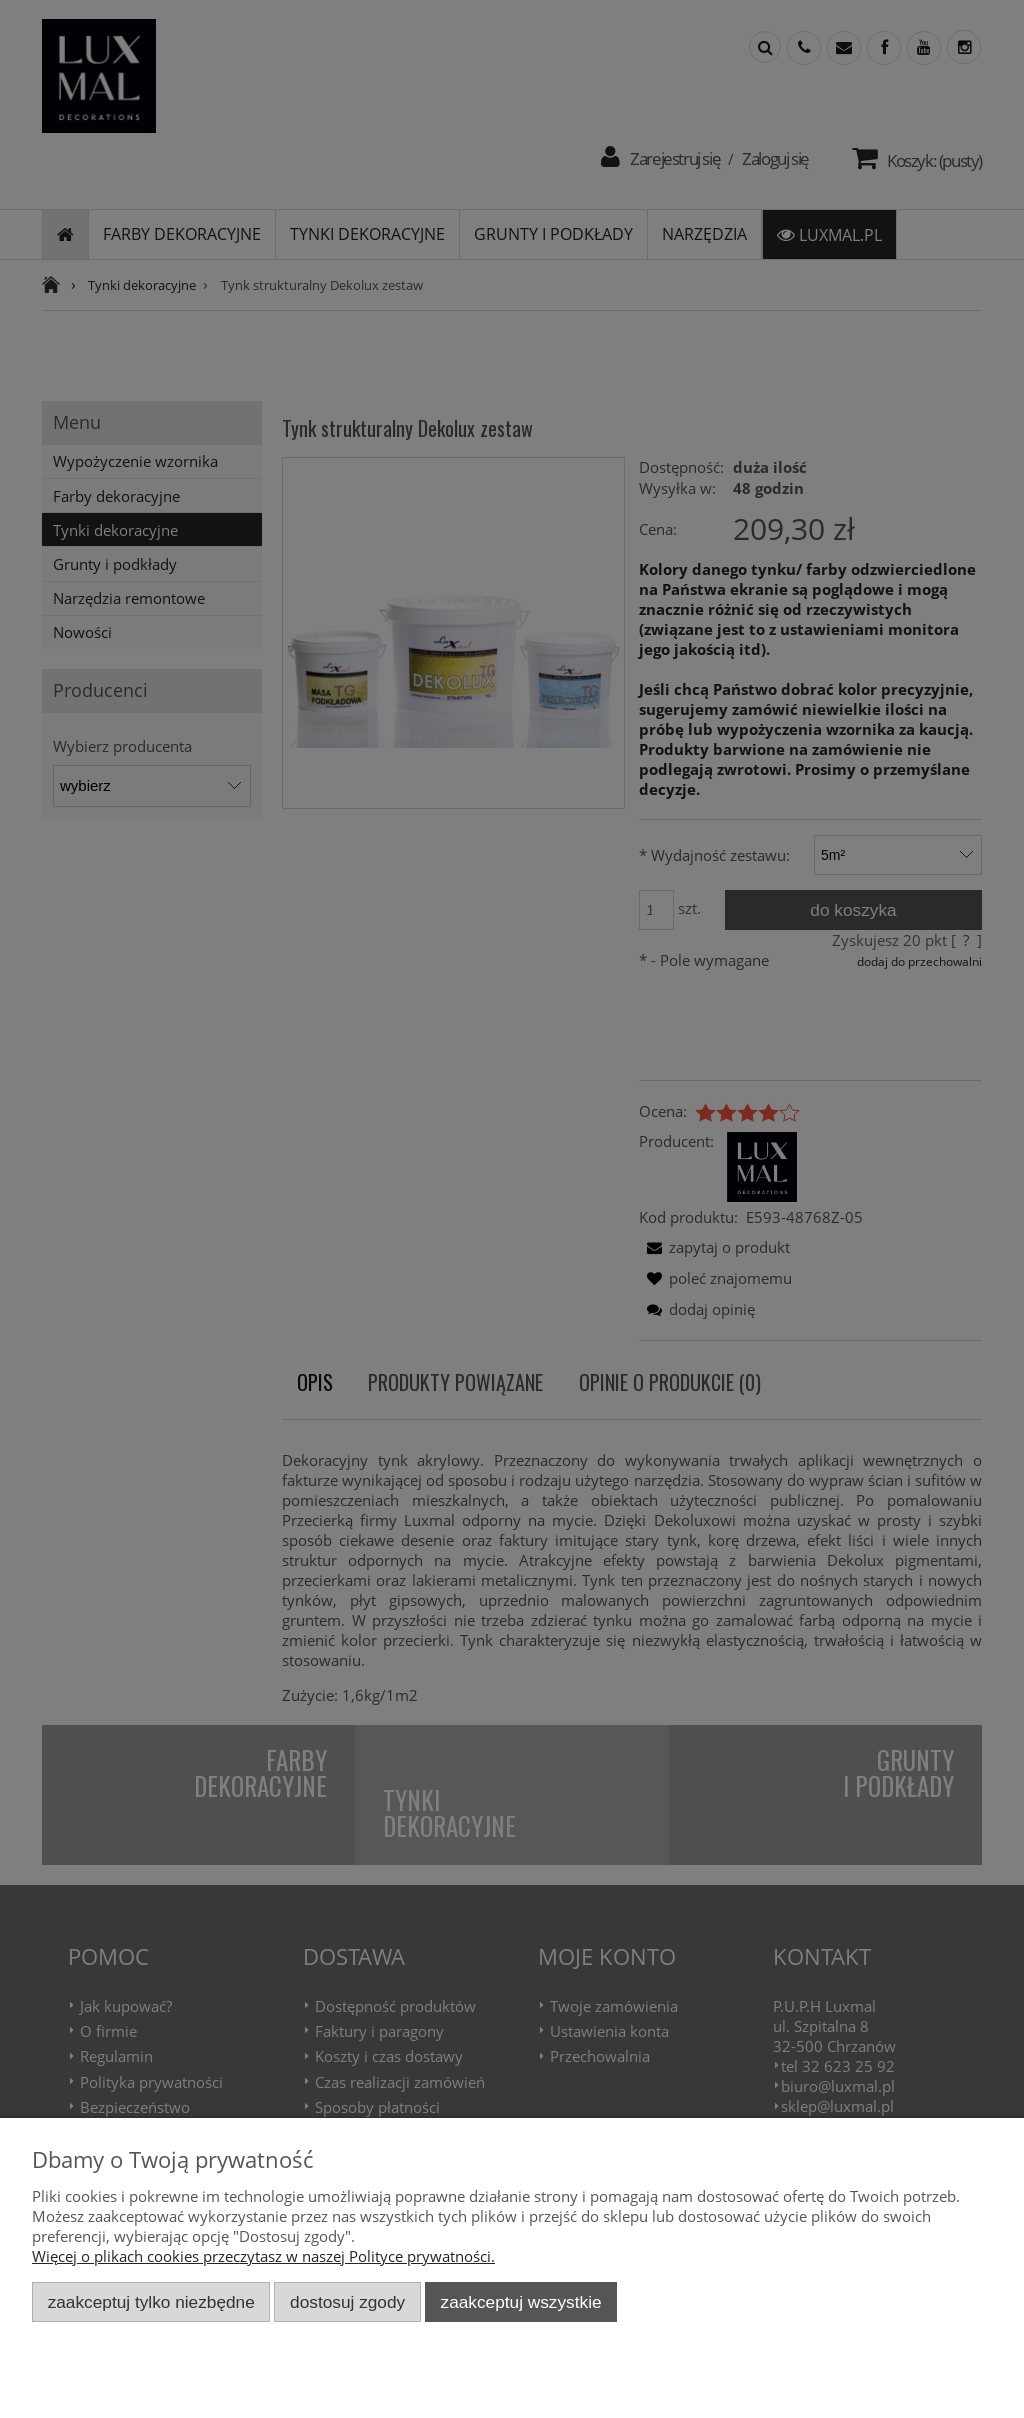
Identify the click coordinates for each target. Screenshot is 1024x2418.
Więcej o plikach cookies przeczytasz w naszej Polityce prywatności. (263, 2256)
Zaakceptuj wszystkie (521, 2302)
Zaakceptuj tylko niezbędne (151, 2302)
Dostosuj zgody (347, 2302)
